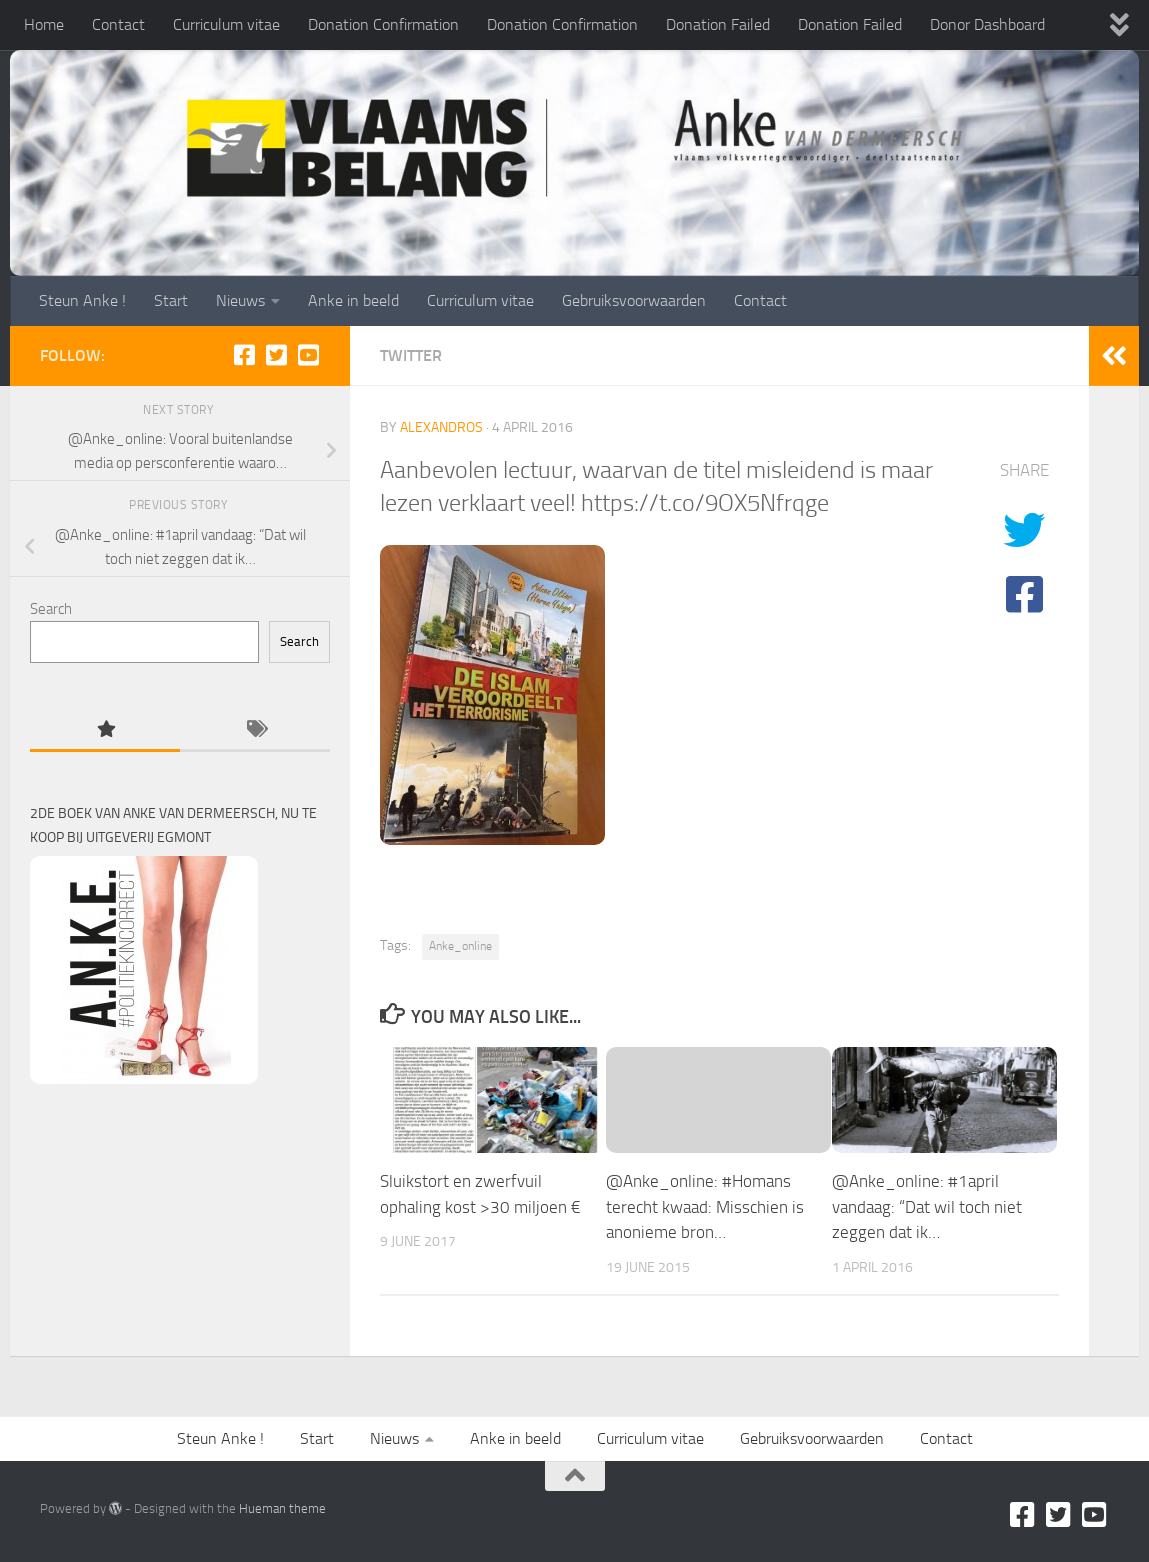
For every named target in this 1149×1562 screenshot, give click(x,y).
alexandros (441, 427)
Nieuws (240, 300)
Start (171, 300)
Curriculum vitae (226, 24)
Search (51, 609)
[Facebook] (244, 355)
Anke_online (460, 946)
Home (44, 24)
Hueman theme (282, 1508)
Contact (118, 24)
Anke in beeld (353, 300)
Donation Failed (718, 24)
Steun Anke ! (82, 300)
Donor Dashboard (987, 24)
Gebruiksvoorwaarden (634, 300)
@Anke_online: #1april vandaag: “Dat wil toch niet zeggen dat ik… (927, 1206)
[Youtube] (308, 355)
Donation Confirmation (383, 24)
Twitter (411, 355)
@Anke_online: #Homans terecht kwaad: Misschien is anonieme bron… (705, 1206)
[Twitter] (276, 355)
